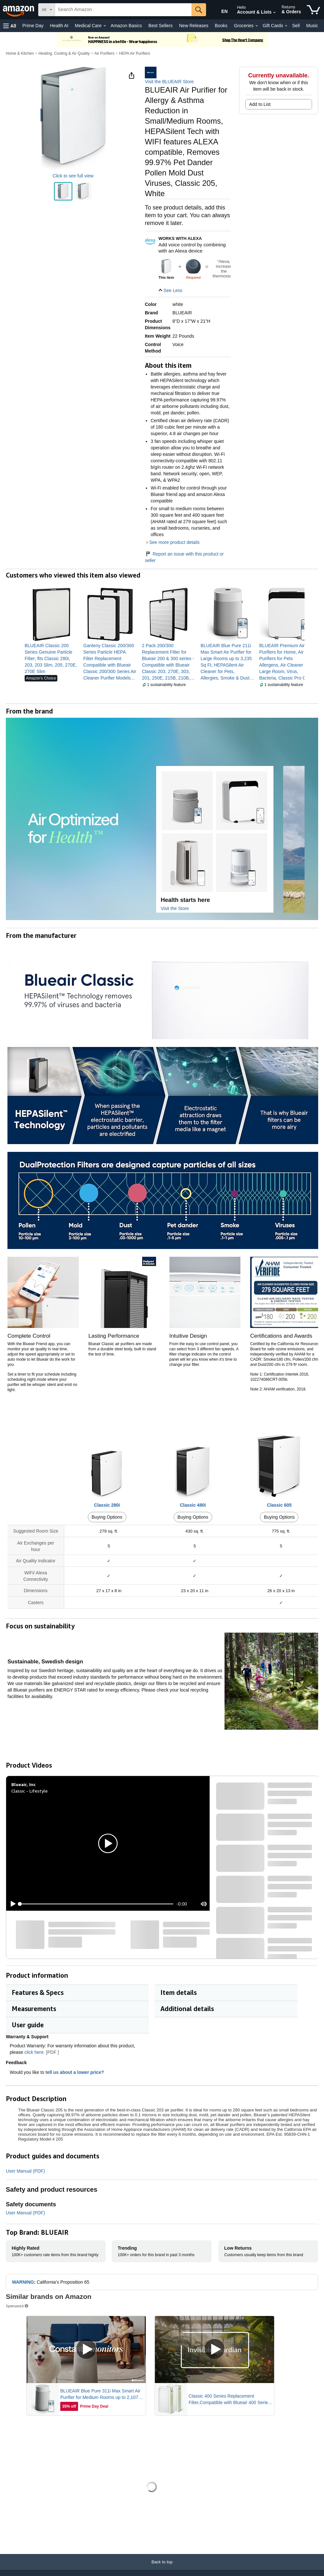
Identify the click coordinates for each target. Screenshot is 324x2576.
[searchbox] (123, 10)
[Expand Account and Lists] (274, 12)
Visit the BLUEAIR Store (169, 81)
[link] (51, 658)
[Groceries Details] (256, 26)
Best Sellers (160, 25)
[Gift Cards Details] (286, 26)
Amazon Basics (126, 25)
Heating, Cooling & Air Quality (64, 53)
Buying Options (107, 1517)
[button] (9, 25)
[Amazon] (19, 10)
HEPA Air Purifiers (134, 53)
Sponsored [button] (17, 2306)
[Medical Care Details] (104, 26)
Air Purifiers (104, 53)
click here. (34, 2052)
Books (221, 25)
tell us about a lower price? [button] (77, 2072)
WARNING (23, 2282)
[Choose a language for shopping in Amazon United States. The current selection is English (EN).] (219, 10)
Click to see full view (72, 175)
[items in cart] (313, 10)
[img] (193, 266)
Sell (296, 25)
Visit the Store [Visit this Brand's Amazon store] (175, 908)
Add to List (260, 104)
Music (312, 25)
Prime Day (32, 25)
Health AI (59, 25)
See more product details (174, 542)
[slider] (96, 1904)
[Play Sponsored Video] (86, 2349)
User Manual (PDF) (25, 2171)
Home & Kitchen (20, 53)
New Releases (193, 25)
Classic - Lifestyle (29, 1791)
